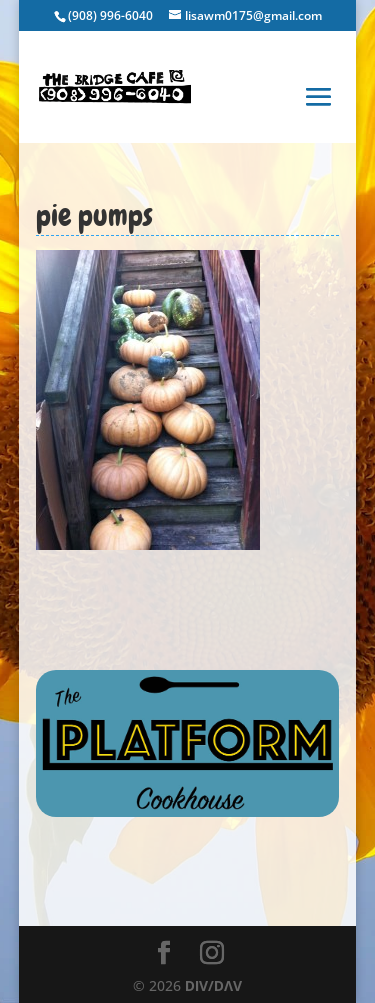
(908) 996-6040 (110, 15)
